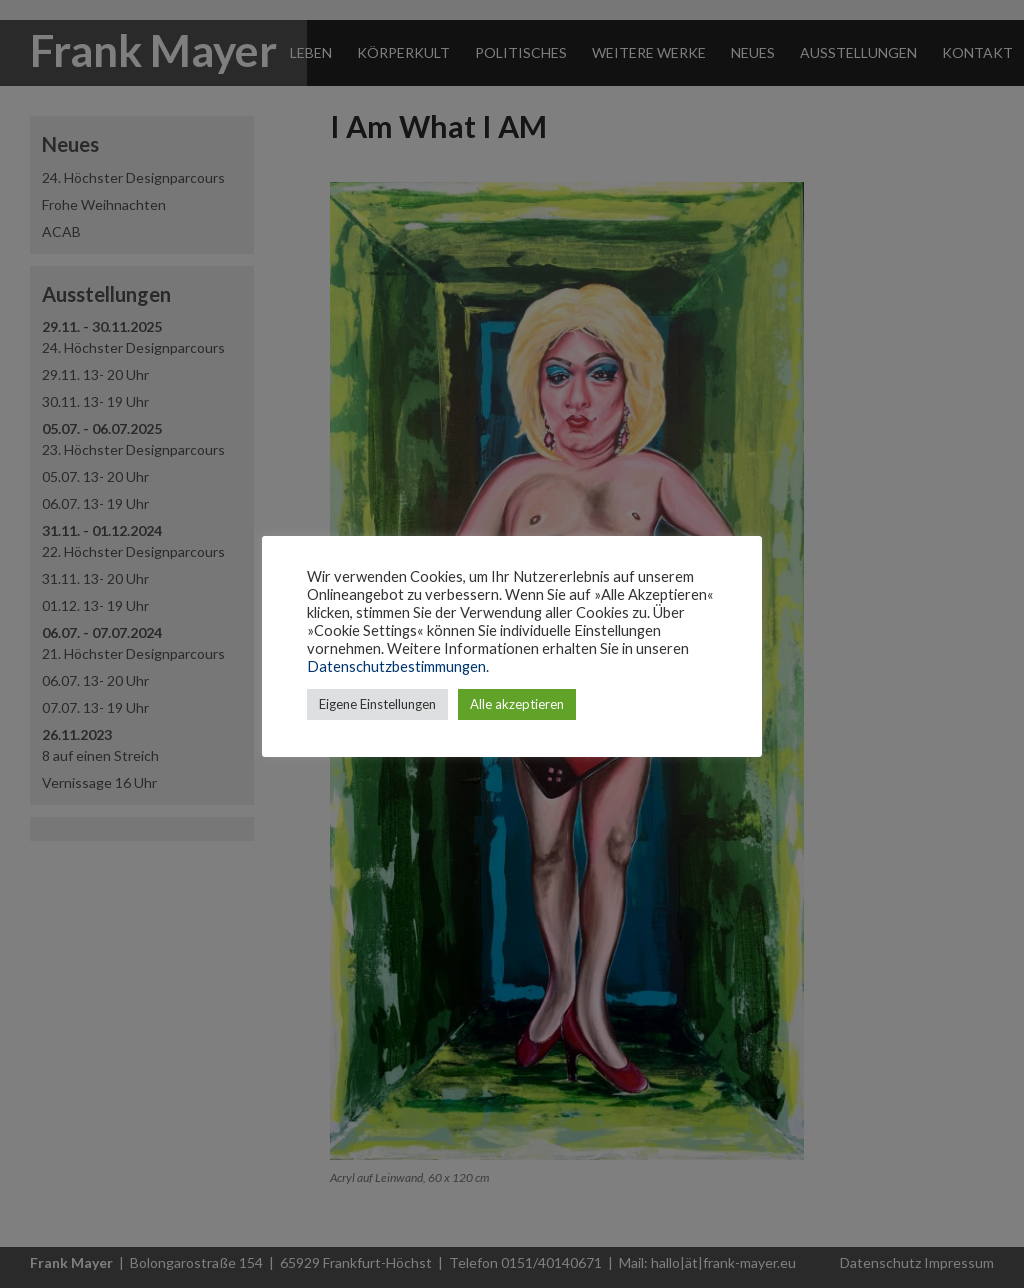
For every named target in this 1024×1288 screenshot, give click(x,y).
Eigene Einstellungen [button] (377, 704)
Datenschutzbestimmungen (396, 666)
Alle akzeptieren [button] (517, 704)
